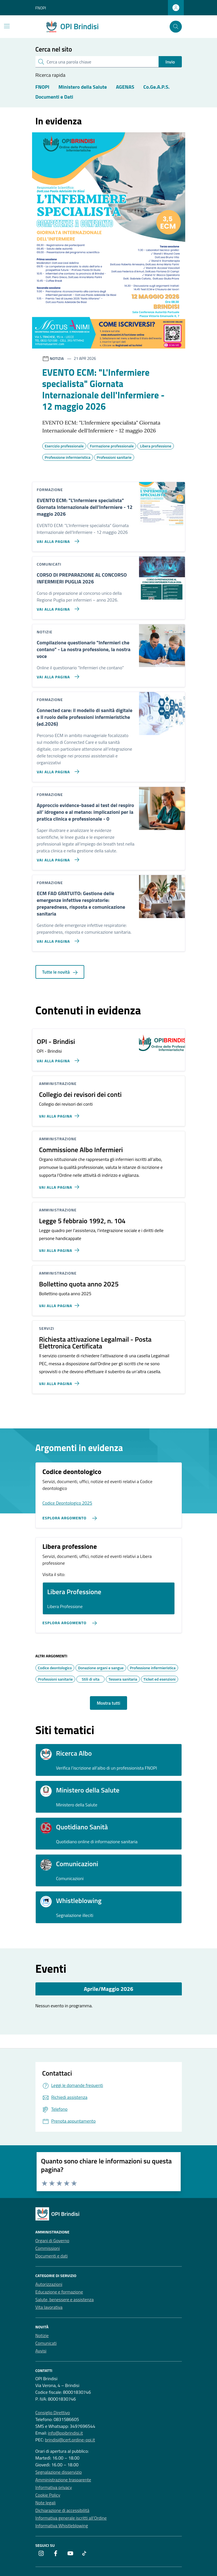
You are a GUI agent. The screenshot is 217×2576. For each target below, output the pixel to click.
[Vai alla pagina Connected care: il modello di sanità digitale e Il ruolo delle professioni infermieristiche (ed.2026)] (56, 769)
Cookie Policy (47, 2495)
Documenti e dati (51, 2255)
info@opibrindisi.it (65, 2433)
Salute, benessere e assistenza (64, 2299)
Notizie (42, 2335)
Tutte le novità (60, 972)
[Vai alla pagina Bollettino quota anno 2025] (60, 1303)
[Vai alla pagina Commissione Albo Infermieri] (60, 1184)
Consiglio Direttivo (52, 2412)
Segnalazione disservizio (58, 2472)
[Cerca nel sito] (176, 27)
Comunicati (46, 2343)
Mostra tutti (108, 1703)
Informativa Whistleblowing (61, 2525)
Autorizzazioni (48, 2284)
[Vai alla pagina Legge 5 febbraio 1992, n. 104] (60, 1248)
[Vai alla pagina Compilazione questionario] (56, 674)
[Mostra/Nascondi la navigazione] (6, 26)
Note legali (45, 2502)
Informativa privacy (53, 2487)
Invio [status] (170, 61)
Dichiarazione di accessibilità (62, 2510)
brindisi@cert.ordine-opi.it (70, 2439)
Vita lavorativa (49, 2307)
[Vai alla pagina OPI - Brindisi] (56, 1058)
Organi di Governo (52, 2240)
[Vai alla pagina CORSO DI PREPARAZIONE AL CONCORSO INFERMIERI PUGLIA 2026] (56, 606)
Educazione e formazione (59, 2291)
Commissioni (47, 2248)
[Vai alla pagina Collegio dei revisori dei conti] (60, 1113)
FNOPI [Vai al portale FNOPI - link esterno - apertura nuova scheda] (40, 8)
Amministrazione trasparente (63, 2479)
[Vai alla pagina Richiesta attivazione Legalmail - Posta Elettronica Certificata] (60, 1381)
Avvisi (41, 2350)
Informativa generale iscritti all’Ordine (71, 2518)
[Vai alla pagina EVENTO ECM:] (56, 539)
